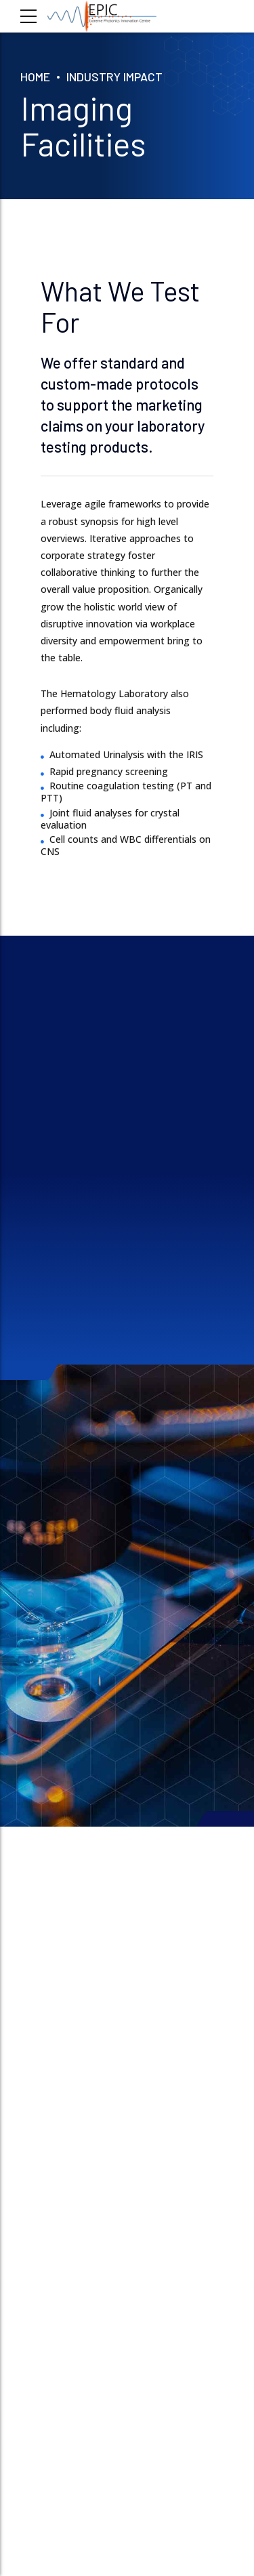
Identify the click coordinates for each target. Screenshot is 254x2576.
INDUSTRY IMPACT (114, 76)
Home (35, 76)
